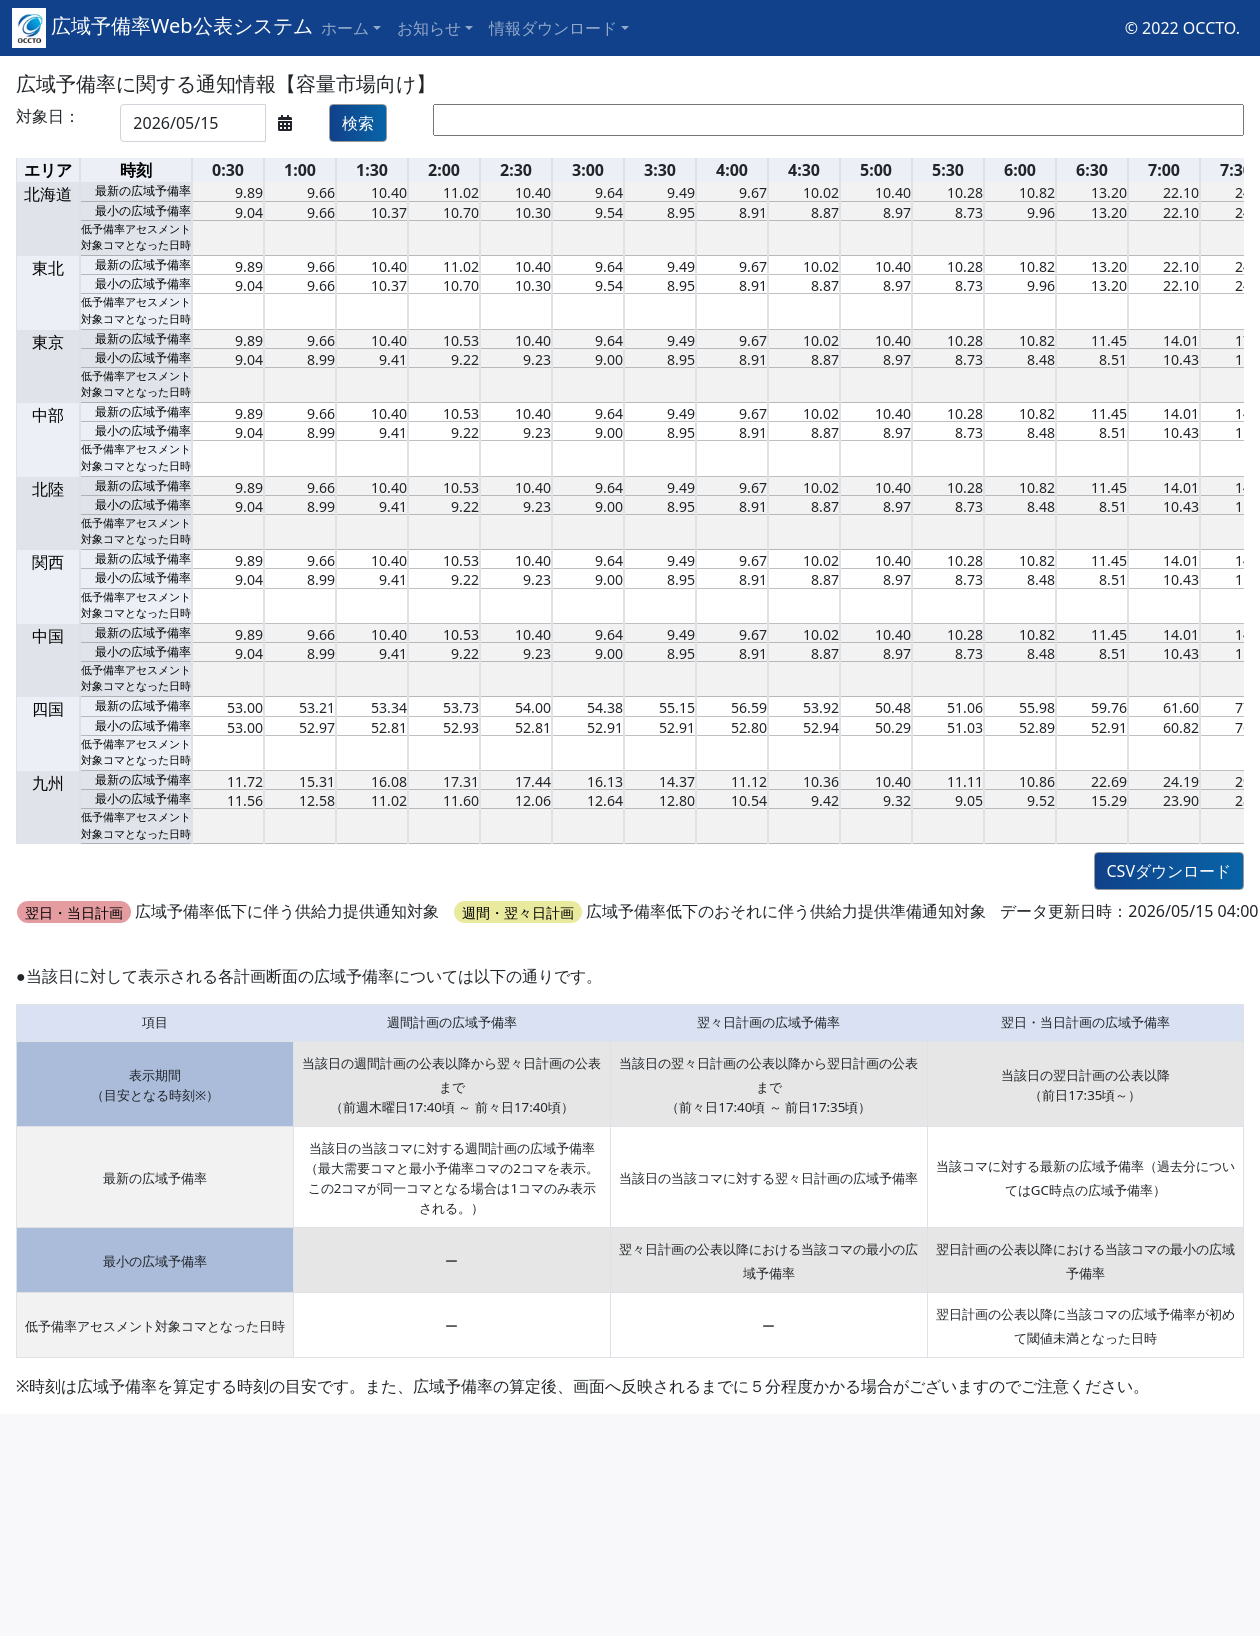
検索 (358, 123)
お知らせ (429, 28)
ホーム (345, 28)
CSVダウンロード (1169, 871)
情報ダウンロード (553, 28)
